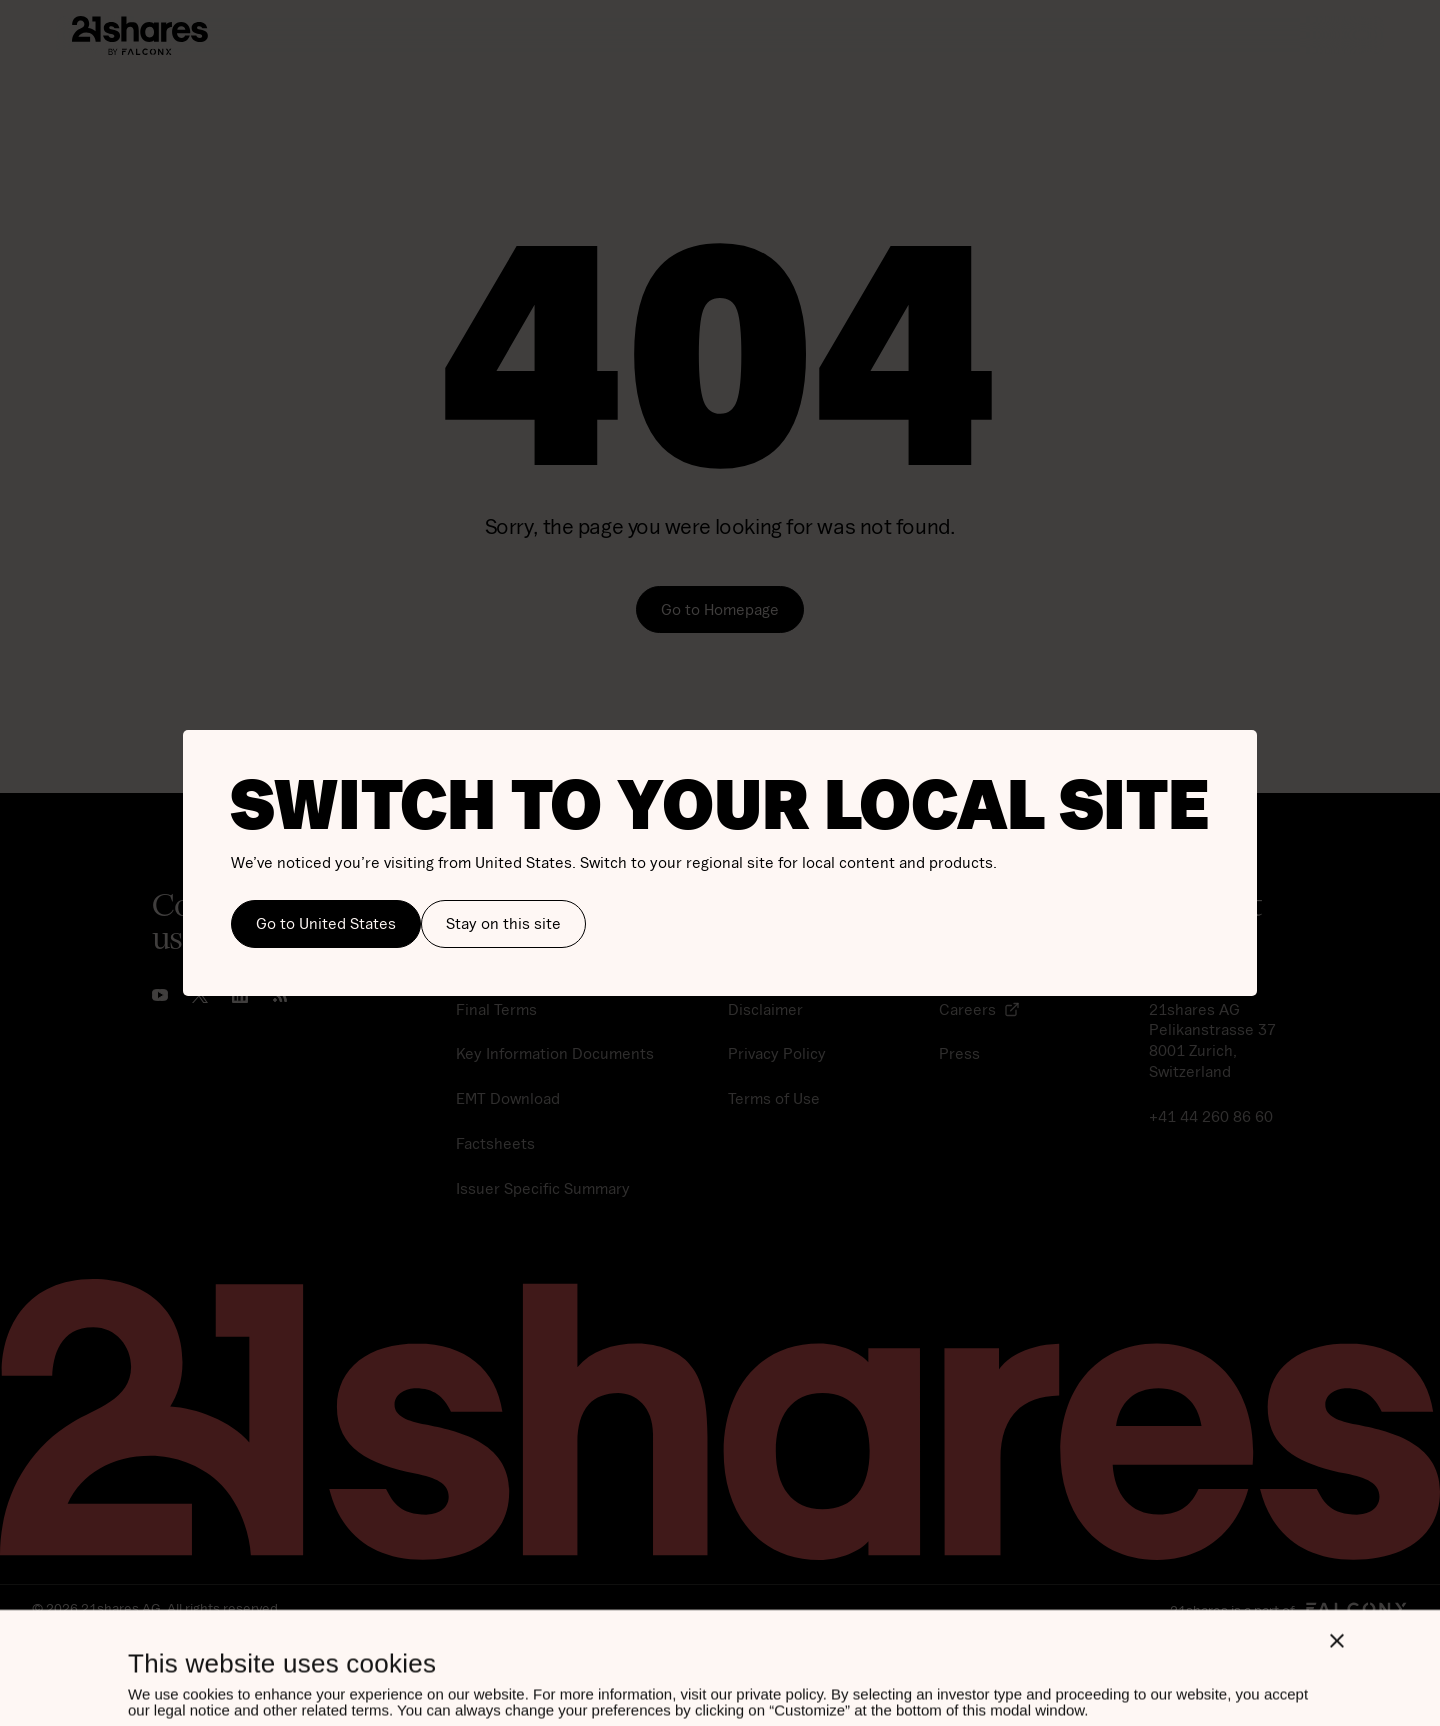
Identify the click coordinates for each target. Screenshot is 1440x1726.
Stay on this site (503, 923)
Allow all (541, 1678)
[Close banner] (1337, 1536)
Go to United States (326, 923)
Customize (255, 1677)
